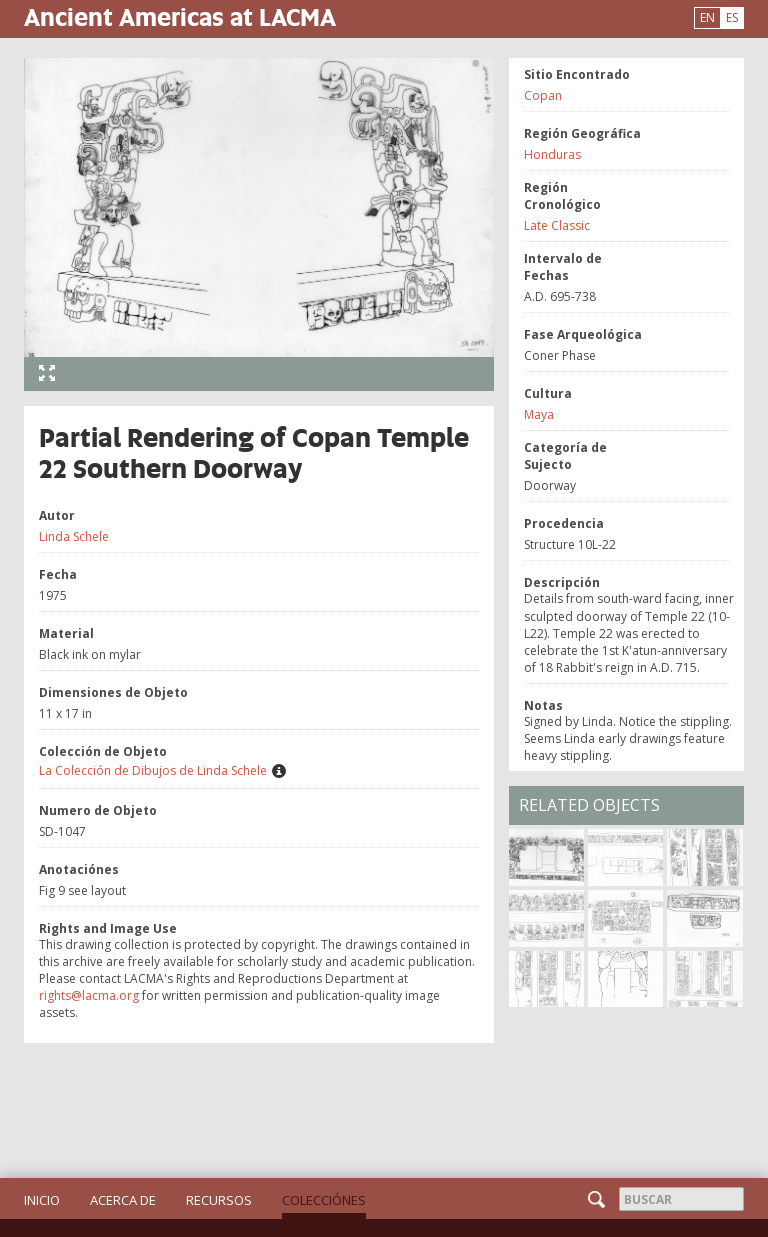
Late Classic (557, 225)
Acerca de (123, 1200)
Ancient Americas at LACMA (180, 16)
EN (707, 17)
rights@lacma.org (89, 995)
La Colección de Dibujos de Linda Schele (153, 770)
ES (732, 17)
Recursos (219, 1200)
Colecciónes (324, 1200)
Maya (539, 414)
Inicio (42, 1200)
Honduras (552, 154)
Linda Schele (74, 536)
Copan (543, 95)
